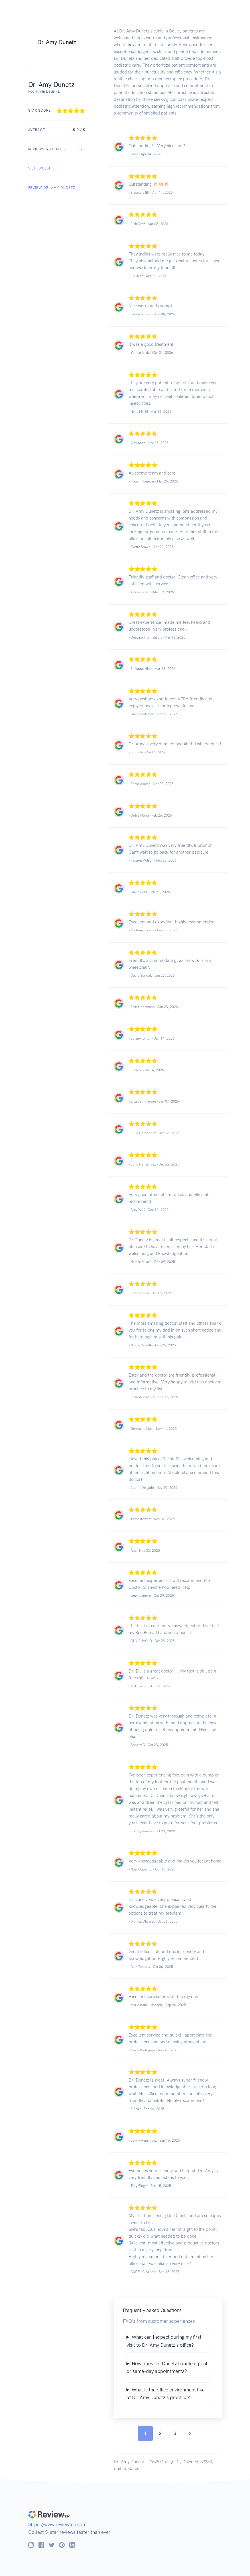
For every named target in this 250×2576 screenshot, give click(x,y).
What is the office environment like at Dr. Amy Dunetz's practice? (166, 2393)
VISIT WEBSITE (41, 168)
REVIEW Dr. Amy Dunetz (52, 188)
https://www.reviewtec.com (57, 2524)
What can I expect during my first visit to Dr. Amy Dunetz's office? (164, 2341)
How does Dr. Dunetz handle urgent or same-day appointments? (167, 2367)
